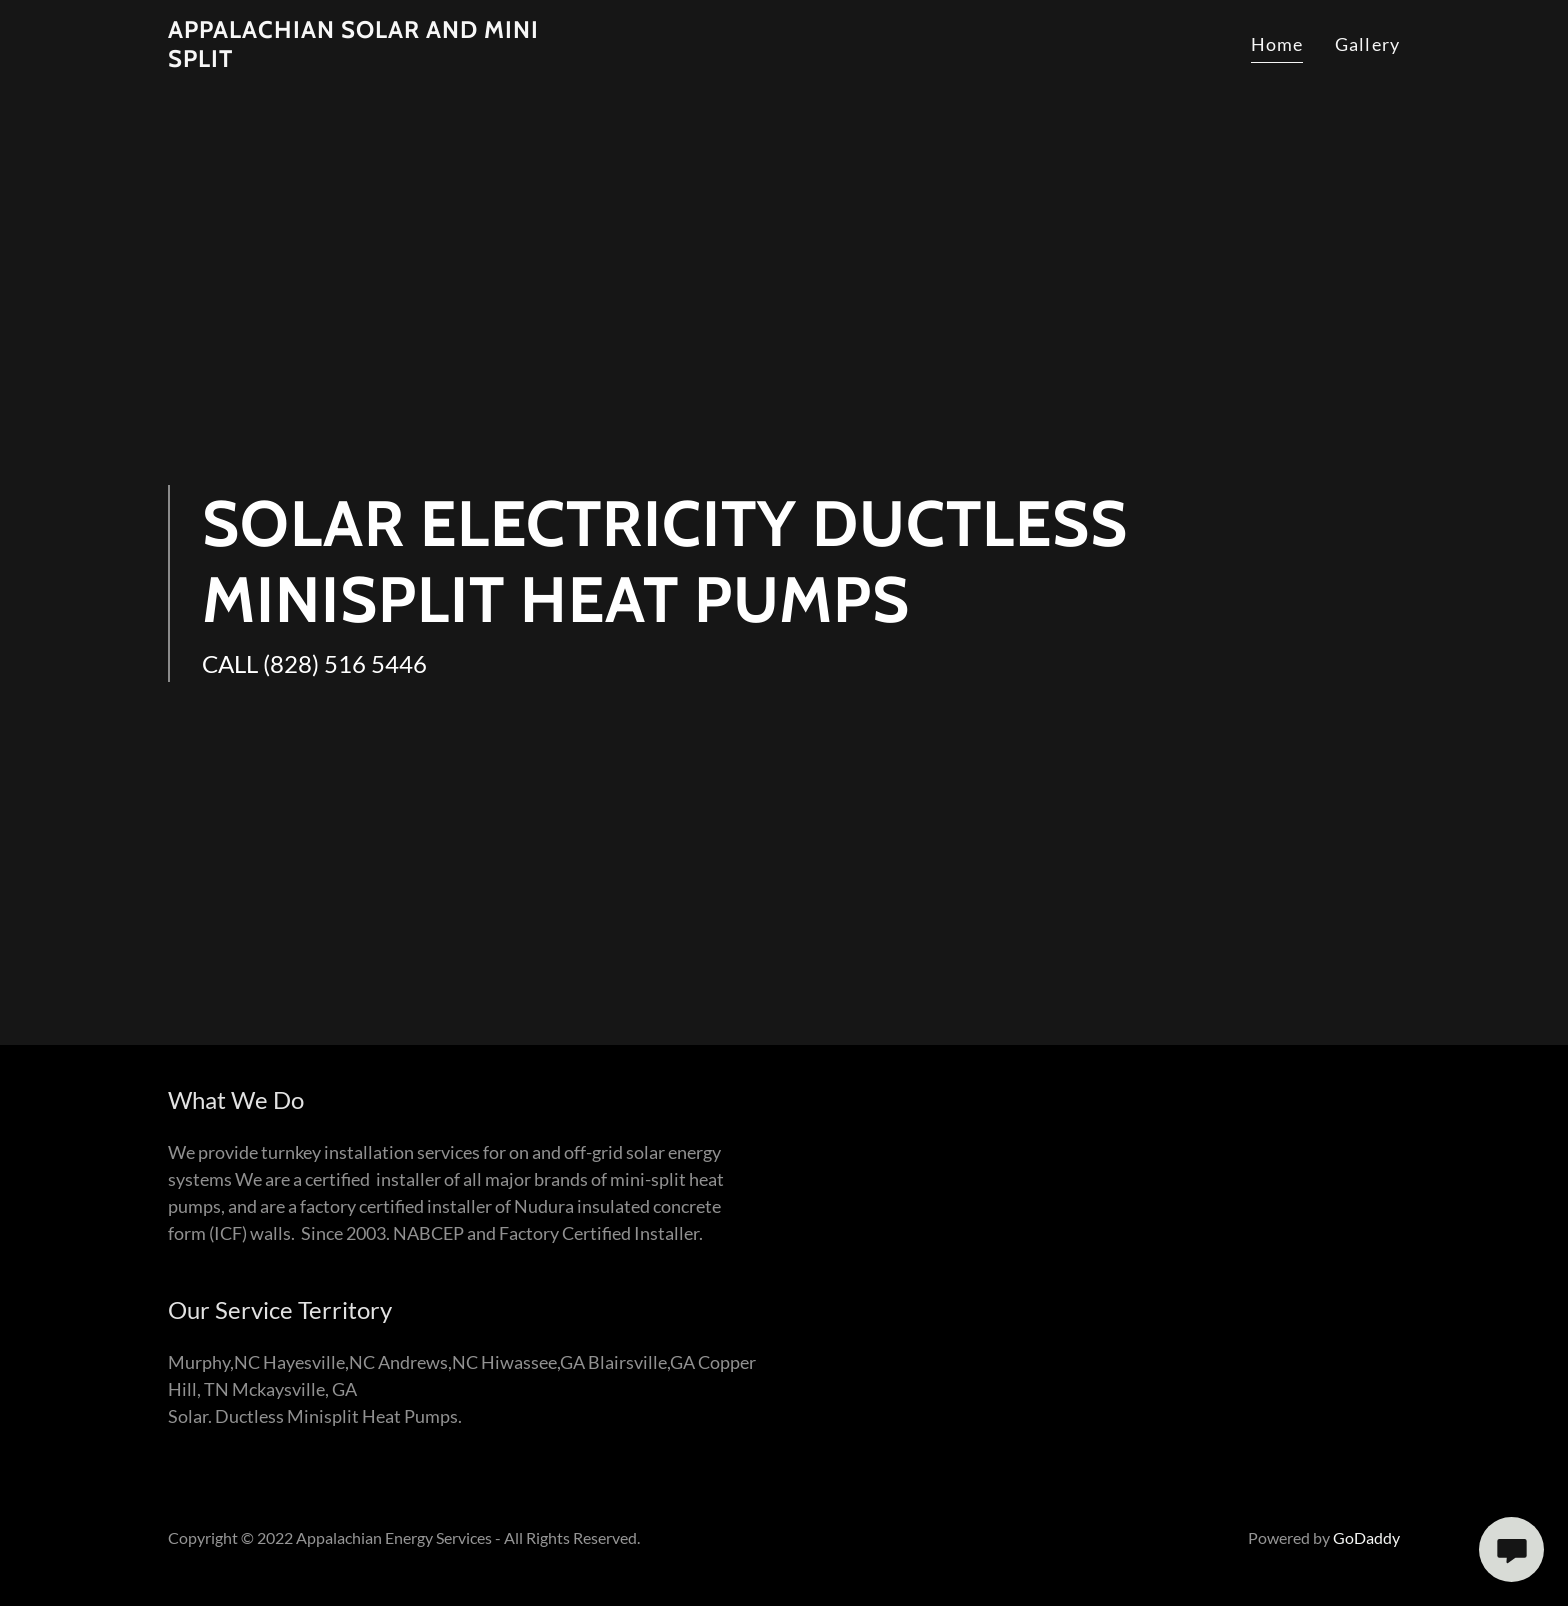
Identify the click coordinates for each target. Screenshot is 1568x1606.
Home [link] (1277, 44)
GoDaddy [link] (1366, 1537)
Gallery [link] (1367, 44)
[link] (355, 60)
